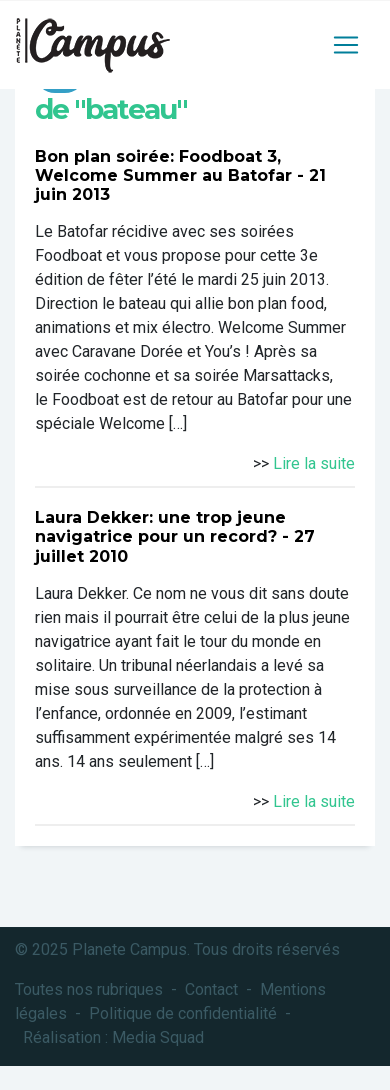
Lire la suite (314, 463)
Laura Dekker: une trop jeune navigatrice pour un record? (160, 527)
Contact (211, 989)
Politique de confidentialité (183, 1013)
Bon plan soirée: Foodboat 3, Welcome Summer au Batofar (163, 166)
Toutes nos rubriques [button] (89, 989)
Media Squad (158, 1037)
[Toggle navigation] (346, 45)
